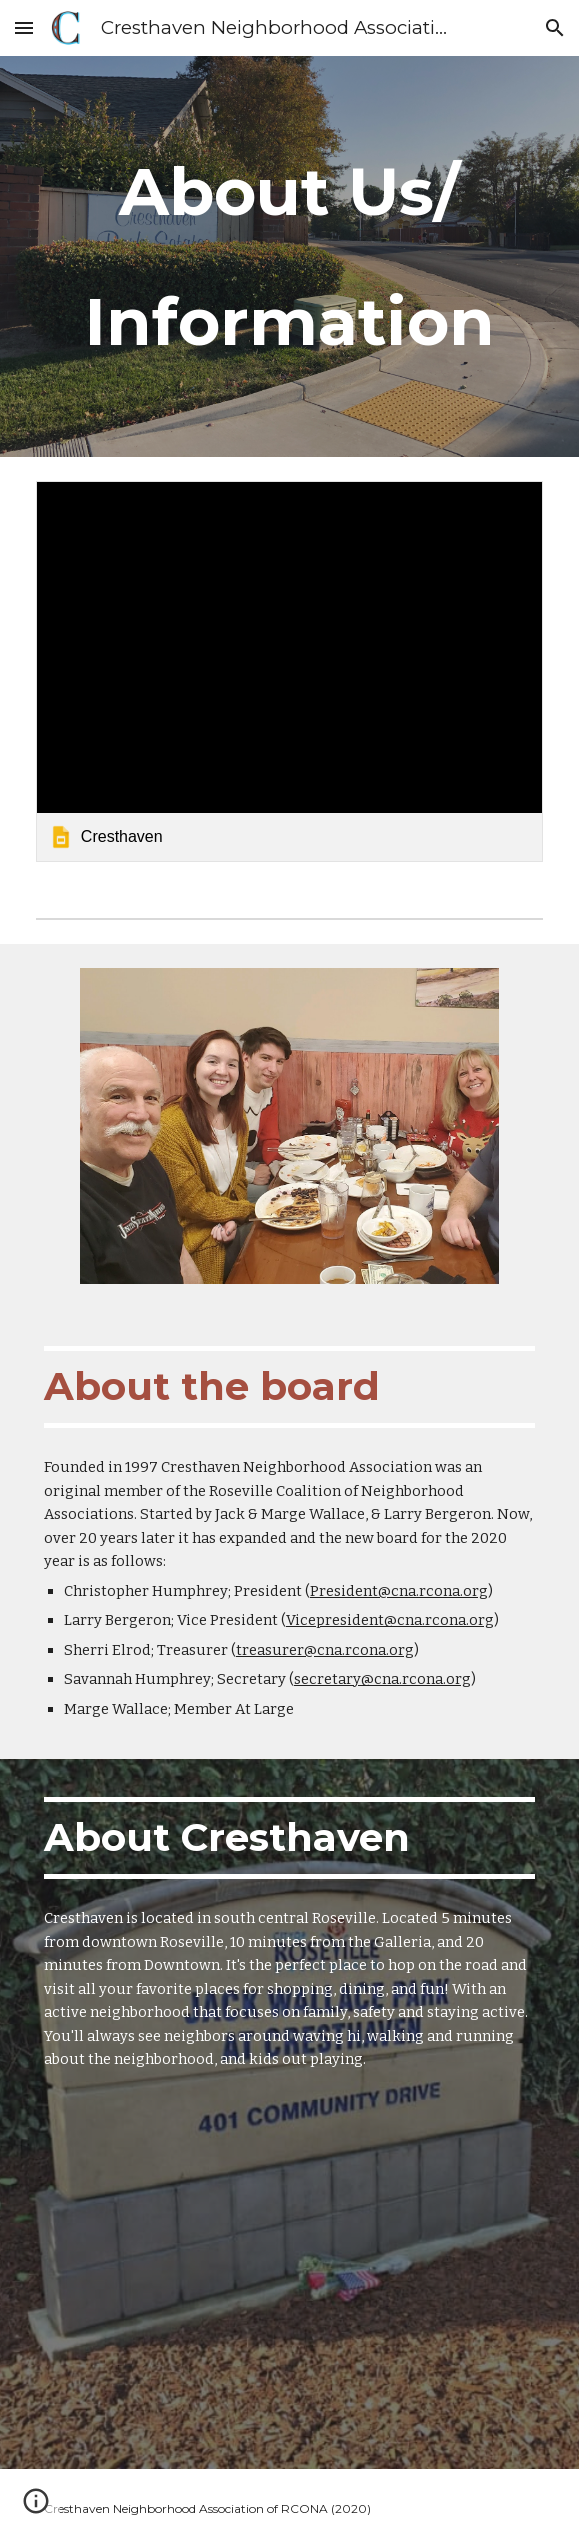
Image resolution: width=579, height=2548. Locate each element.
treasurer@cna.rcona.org (325, 1650)
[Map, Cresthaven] (289, 2290)
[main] (289, 256)
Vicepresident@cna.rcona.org (390, 1620)
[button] (24, 27)
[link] (289, 671)
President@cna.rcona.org (399, 1591)
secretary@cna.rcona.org (382, 1679)
